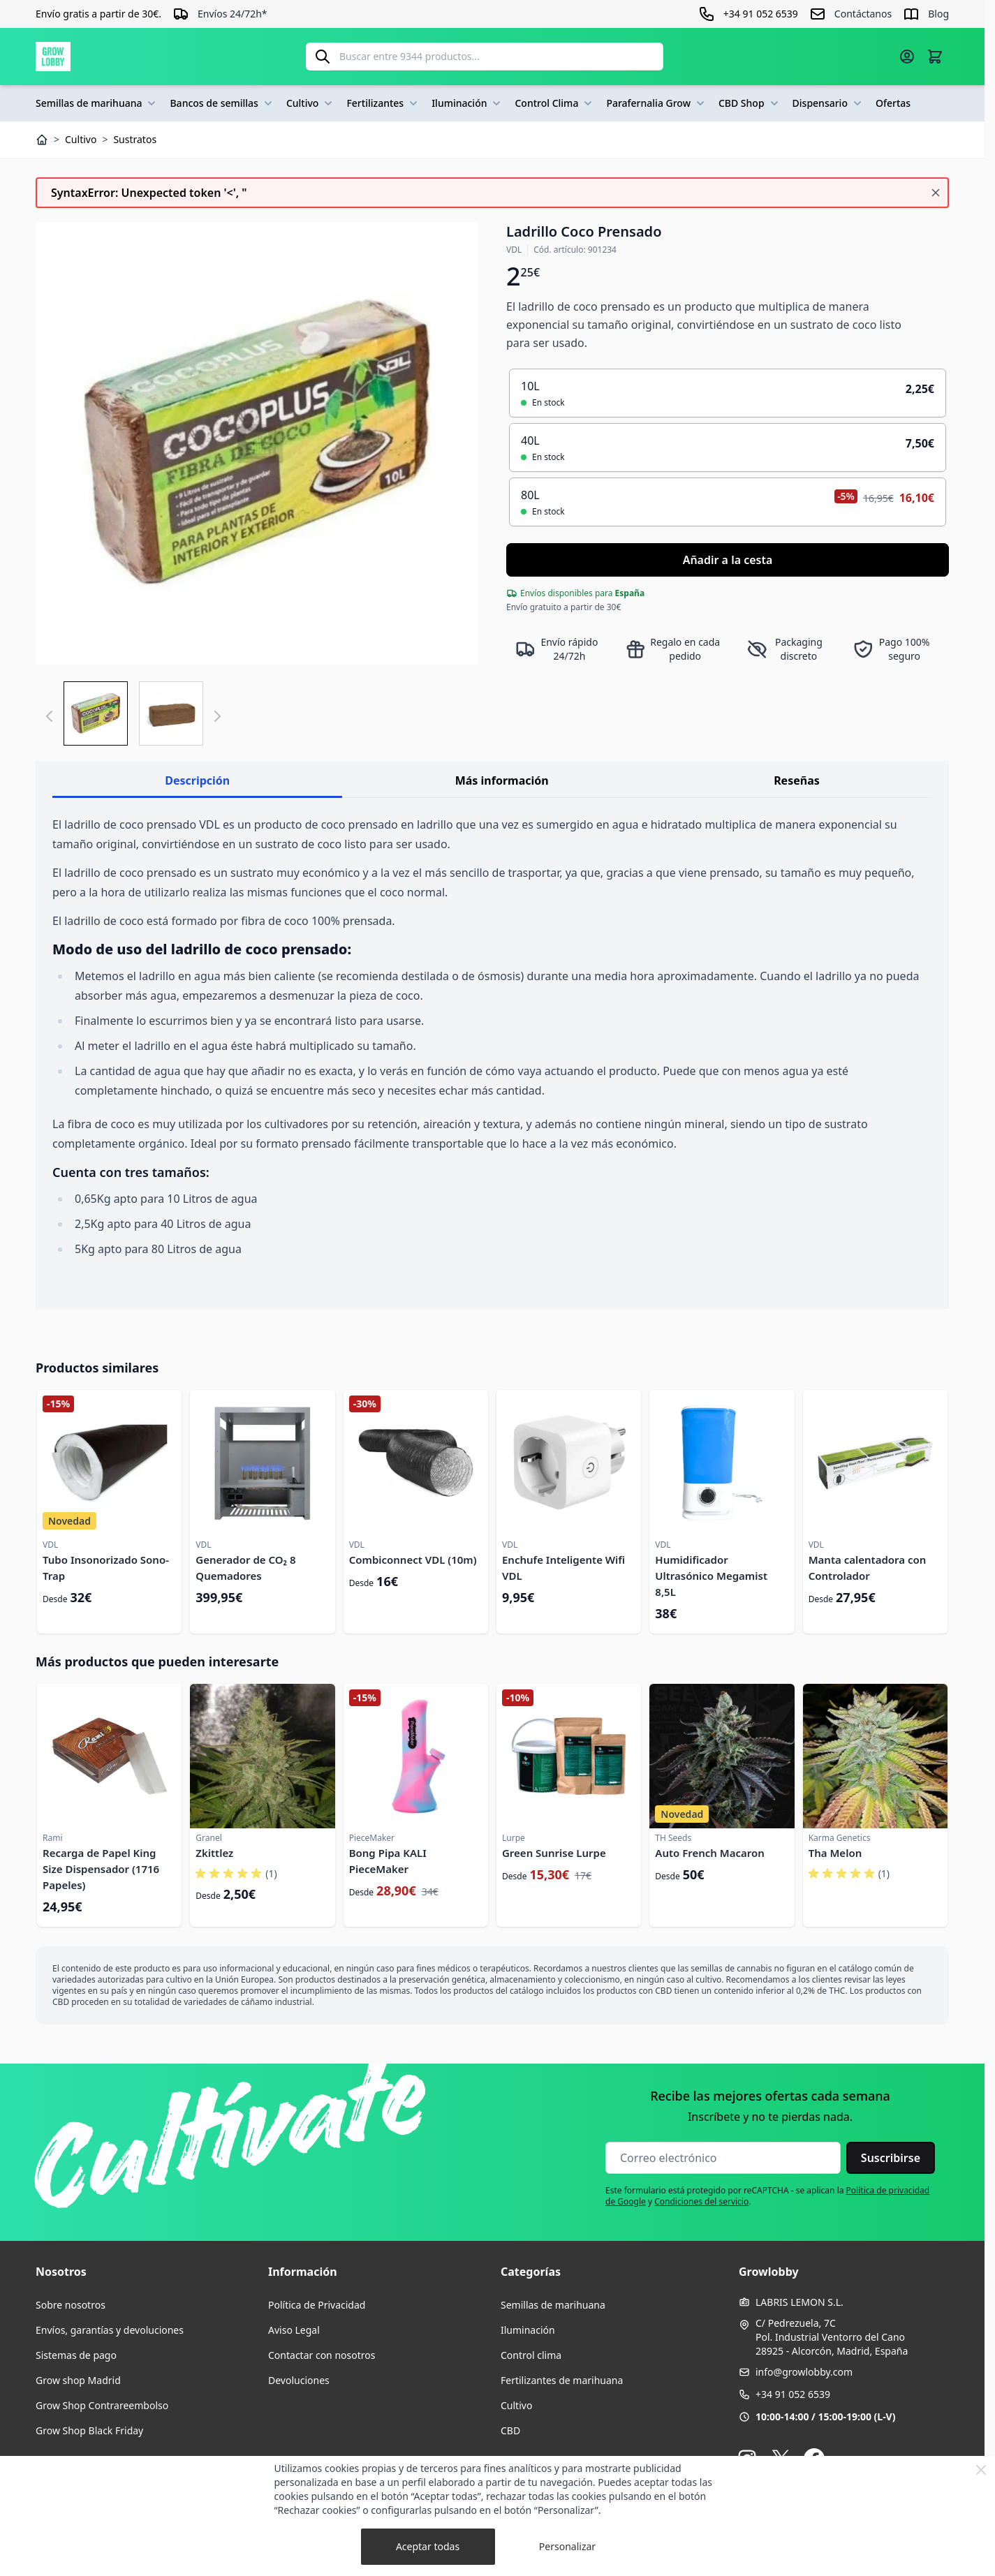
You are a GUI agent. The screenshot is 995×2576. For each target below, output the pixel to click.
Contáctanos (863, 13)
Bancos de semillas (222, 103)
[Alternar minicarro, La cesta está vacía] (935, 56)
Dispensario (828, 103)
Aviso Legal (294, 2330)
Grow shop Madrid (78, 2380)
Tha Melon (835, 1853)
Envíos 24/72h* (232, 13)
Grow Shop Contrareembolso (102, 2405)
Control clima (531, 2355)
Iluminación (467, 103)
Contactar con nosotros (321, 2355)
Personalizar (567, 2546)
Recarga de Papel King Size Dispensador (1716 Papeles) (101, 1869)
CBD (510, 2430)
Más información (502, 780)
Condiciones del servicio (701, 2201)
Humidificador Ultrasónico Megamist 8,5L (711, 1576)
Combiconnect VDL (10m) (413, 1560)
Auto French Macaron (710, 1853)
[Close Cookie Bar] (981, 2470)
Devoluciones (299, 2380)
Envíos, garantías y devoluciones (110, 2330)
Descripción (197, 780)
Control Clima (555, 103)
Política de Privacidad (316, 2304)
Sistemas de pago (76, 2355)
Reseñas (797, 780)
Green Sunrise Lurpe (554, 1853)
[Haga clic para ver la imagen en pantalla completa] (257, 443)
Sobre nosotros (70, 2304)
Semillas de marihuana (97, 103)
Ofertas (893, 103)
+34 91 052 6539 (793, 2394)
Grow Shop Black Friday (89, 2430)
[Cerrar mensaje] (935, 192)
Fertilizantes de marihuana (562, 2380)
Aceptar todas (427, 2546)
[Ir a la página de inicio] (53, 56)
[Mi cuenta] (907, 56)
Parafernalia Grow (656, 103)
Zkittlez (214, 1853)
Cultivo (311, 103)
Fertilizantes (383, 103)
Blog (938, 13)
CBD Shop (749, 103)
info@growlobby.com (804, 2371)
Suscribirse (890, 2158)
